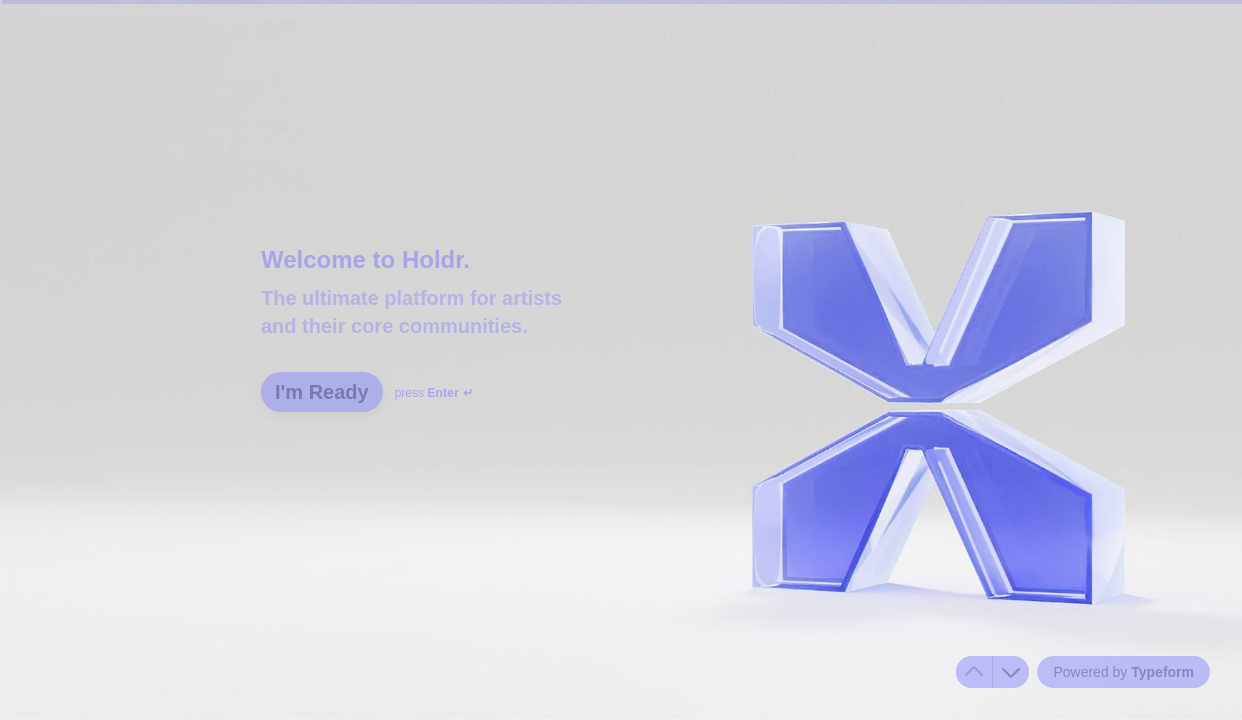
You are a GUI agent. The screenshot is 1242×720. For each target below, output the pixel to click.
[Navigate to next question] (1011, 672)
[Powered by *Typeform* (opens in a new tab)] (1123, 672)
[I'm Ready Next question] (322, 392)
